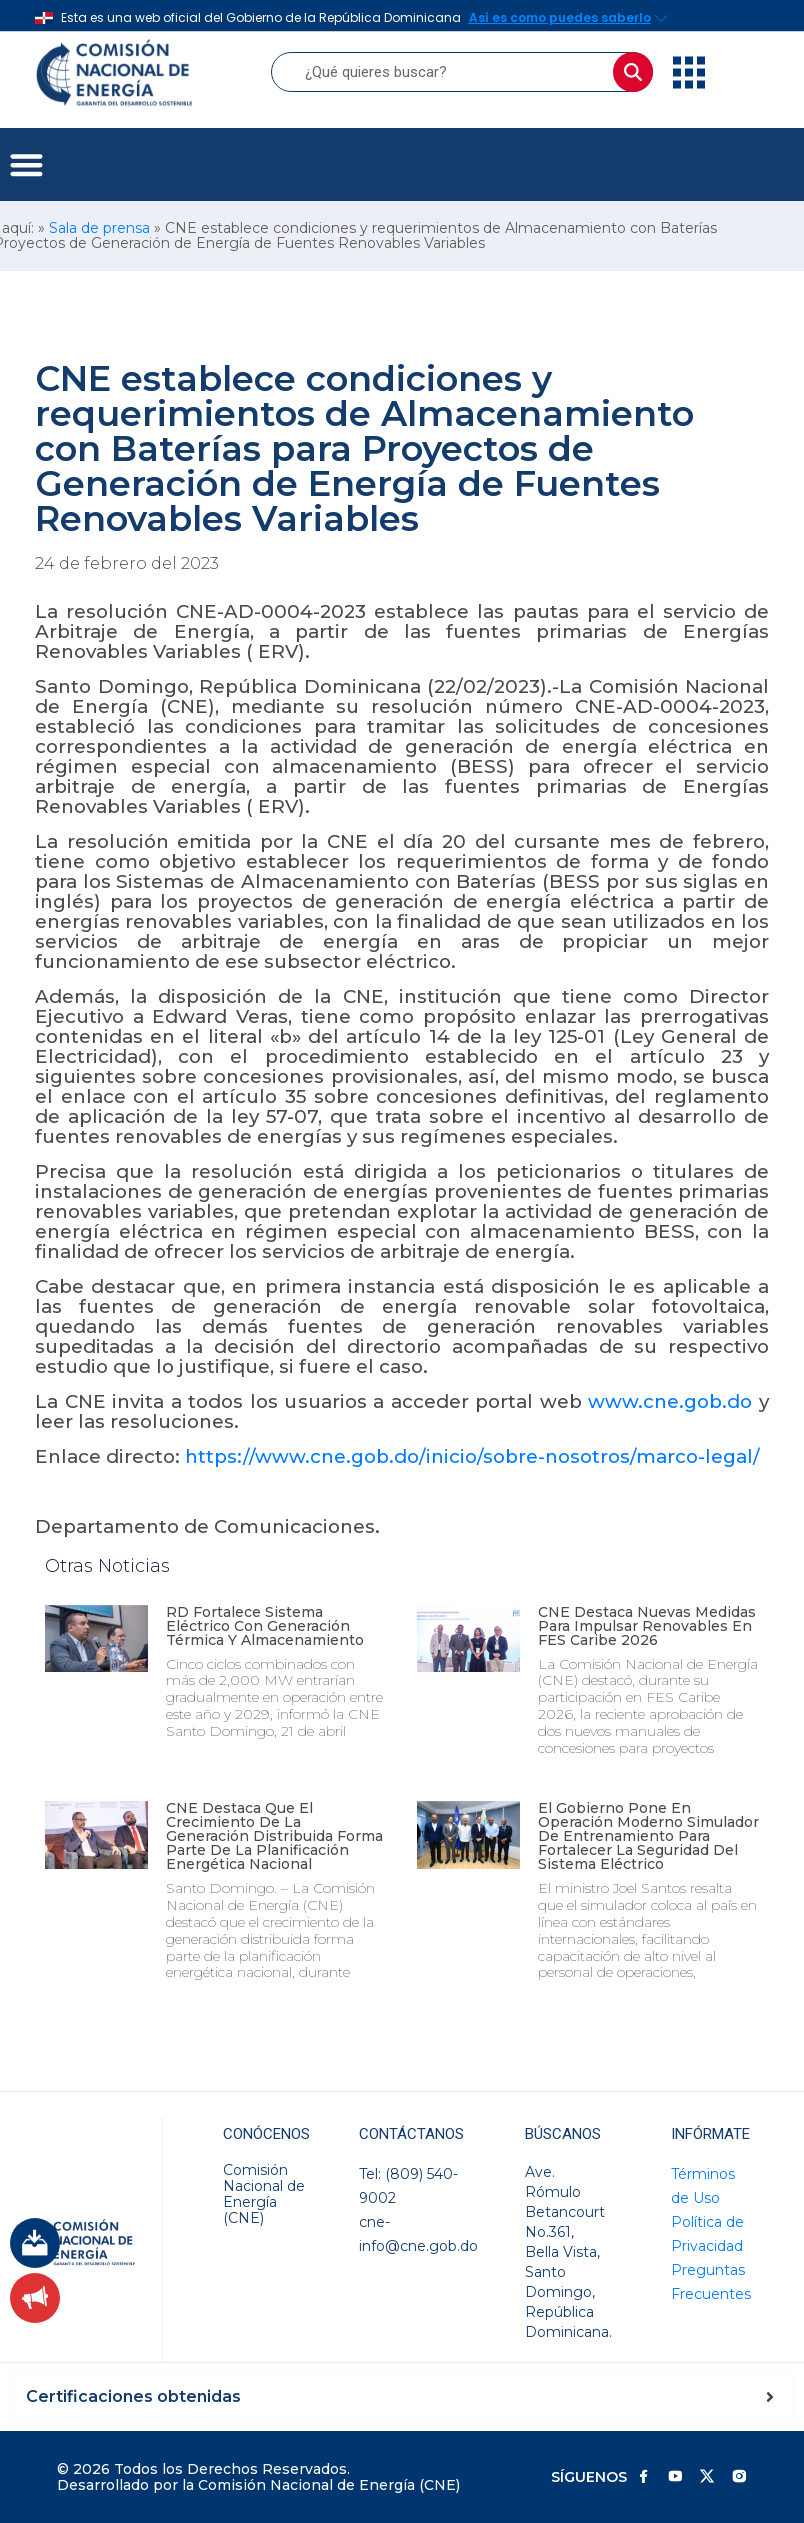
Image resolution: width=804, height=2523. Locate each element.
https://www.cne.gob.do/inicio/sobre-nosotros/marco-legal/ (472, 1456)
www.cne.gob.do (670, 1401)
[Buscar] (633, 72)
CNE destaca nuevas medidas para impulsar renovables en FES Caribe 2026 (647, 1626)
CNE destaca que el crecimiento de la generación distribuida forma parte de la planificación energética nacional (274, 1836)
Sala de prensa (99, 228)
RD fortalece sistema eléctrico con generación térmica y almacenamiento (265, 1626)
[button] (26, 164)
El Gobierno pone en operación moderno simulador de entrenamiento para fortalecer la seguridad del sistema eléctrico (648, 1836)
